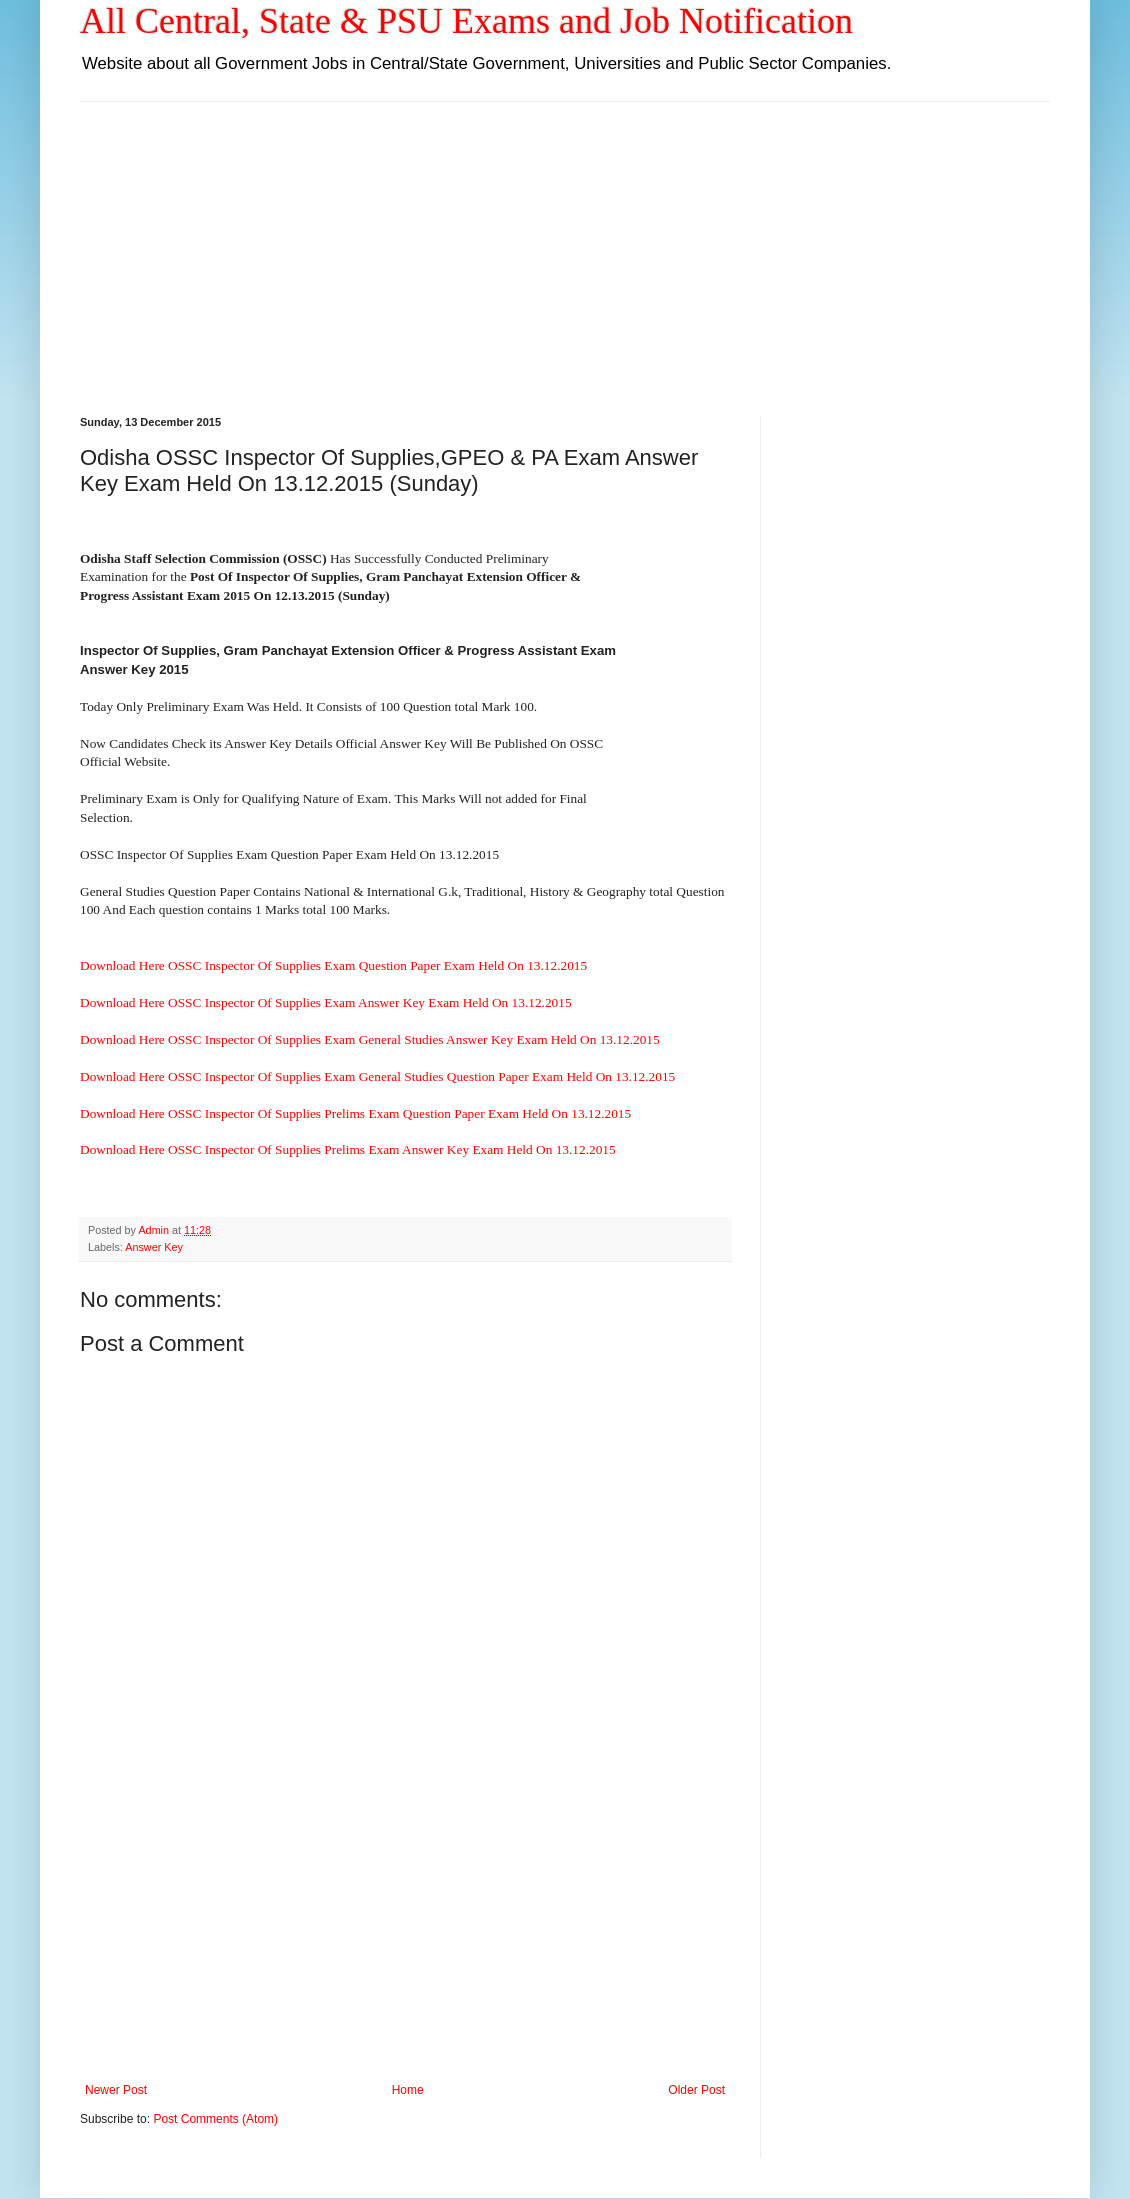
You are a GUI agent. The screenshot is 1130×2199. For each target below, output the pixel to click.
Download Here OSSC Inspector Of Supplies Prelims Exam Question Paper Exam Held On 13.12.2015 (355, 1113)
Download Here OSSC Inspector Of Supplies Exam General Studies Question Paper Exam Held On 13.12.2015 (377, 1076)
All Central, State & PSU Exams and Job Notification (466, 21)
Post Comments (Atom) (215, 2119)
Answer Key (154, 1247)
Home (408, 2090)
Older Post (696, 2090)
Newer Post (116, 2090)
